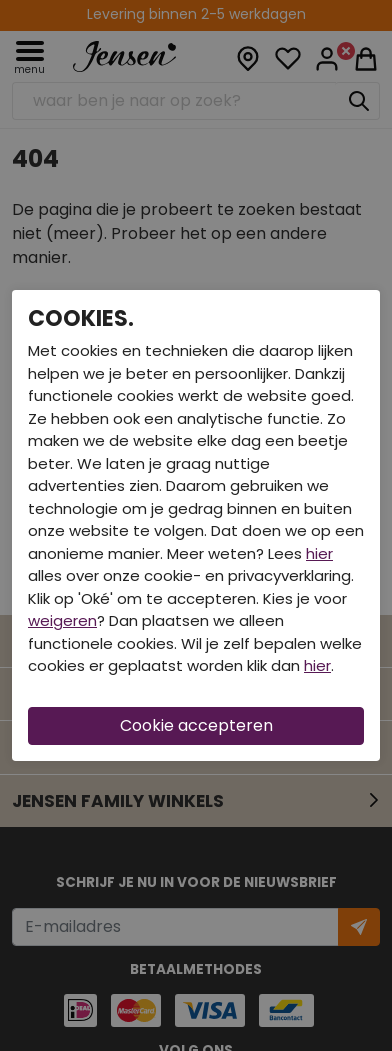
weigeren (62, 620)
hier (319, 553)
